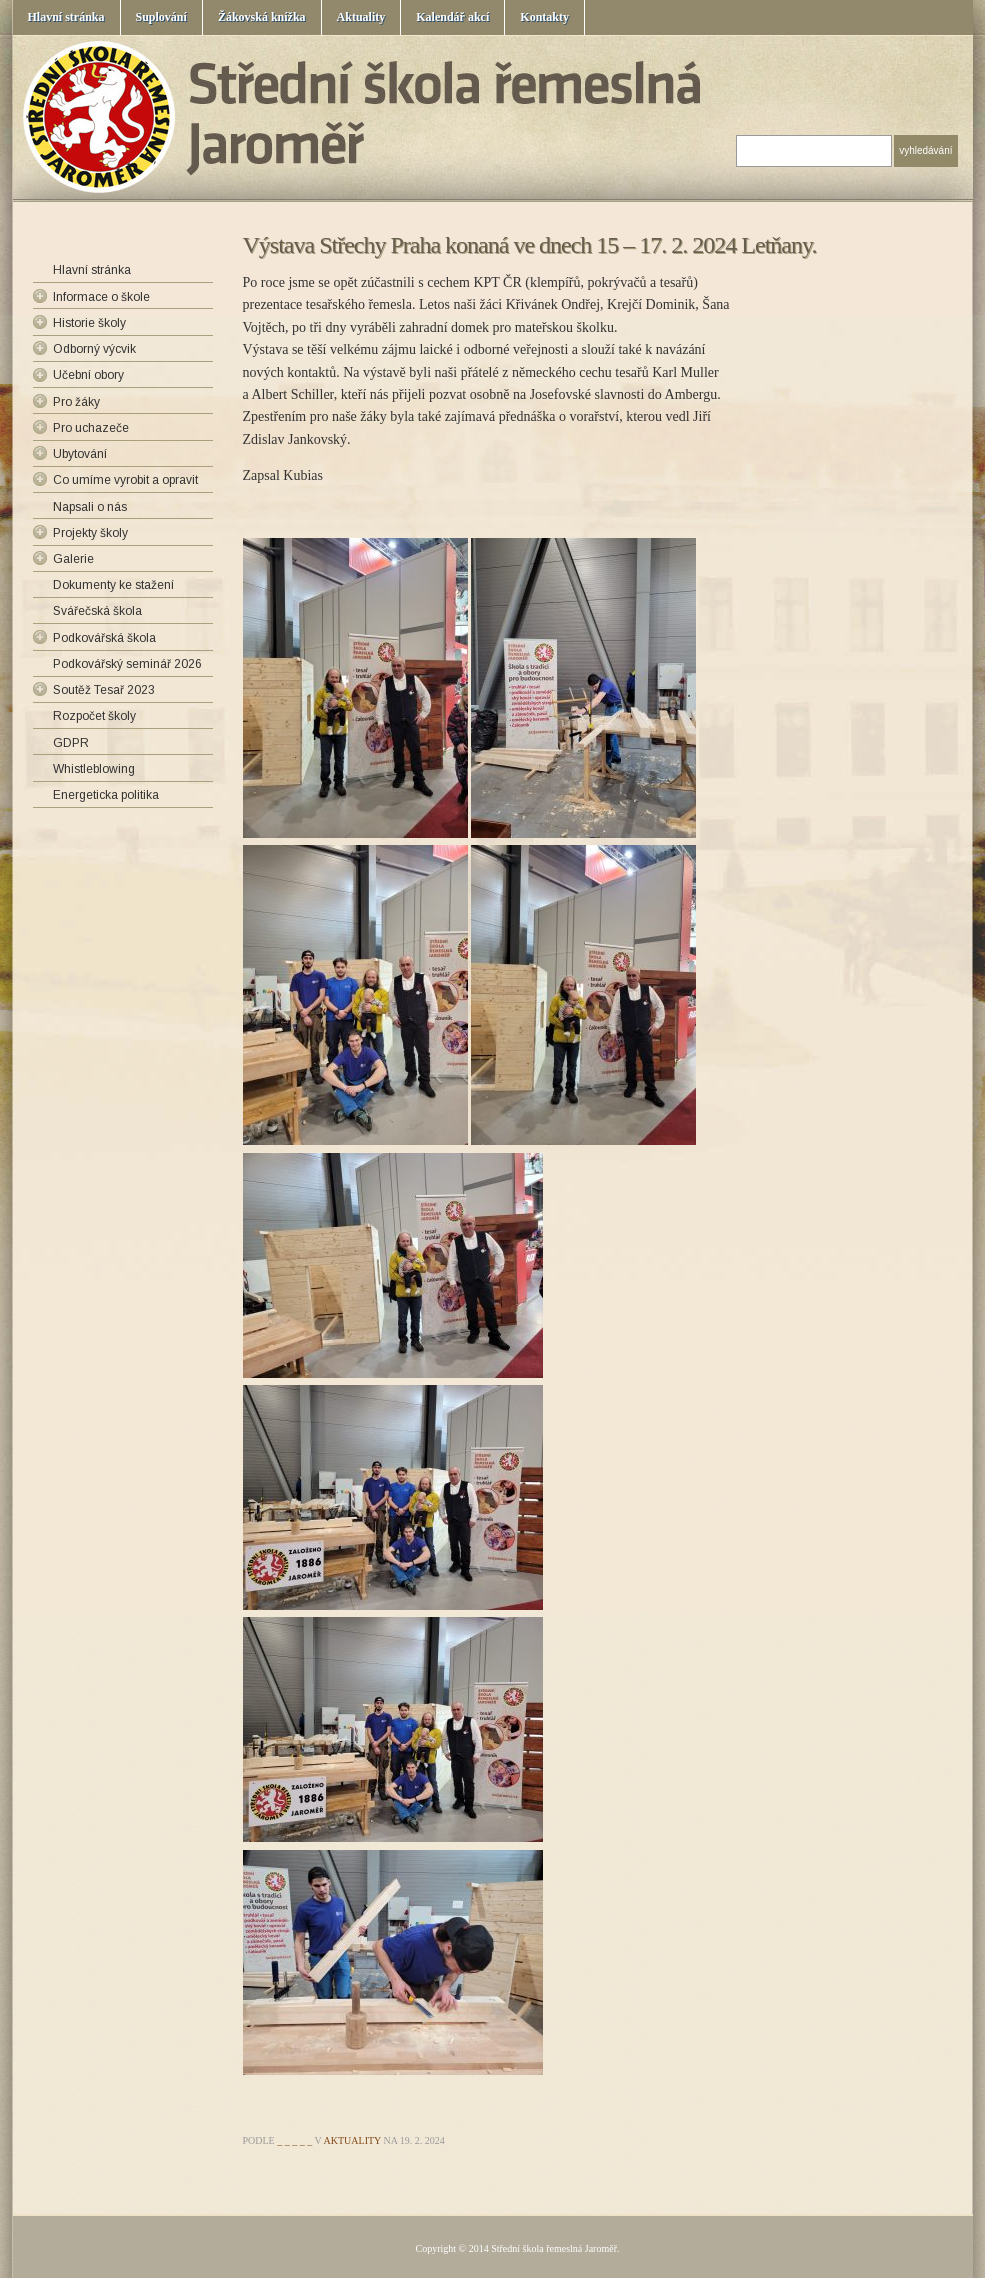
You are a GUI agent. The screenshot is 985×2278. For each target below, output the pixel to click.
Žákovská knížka (262, 17)
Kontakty (544, 17)
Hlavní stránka (66, 17)
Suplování (161, 17)
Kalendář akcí (452, 17)
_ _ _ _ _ (294, 2140)
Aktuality (361, 17)
